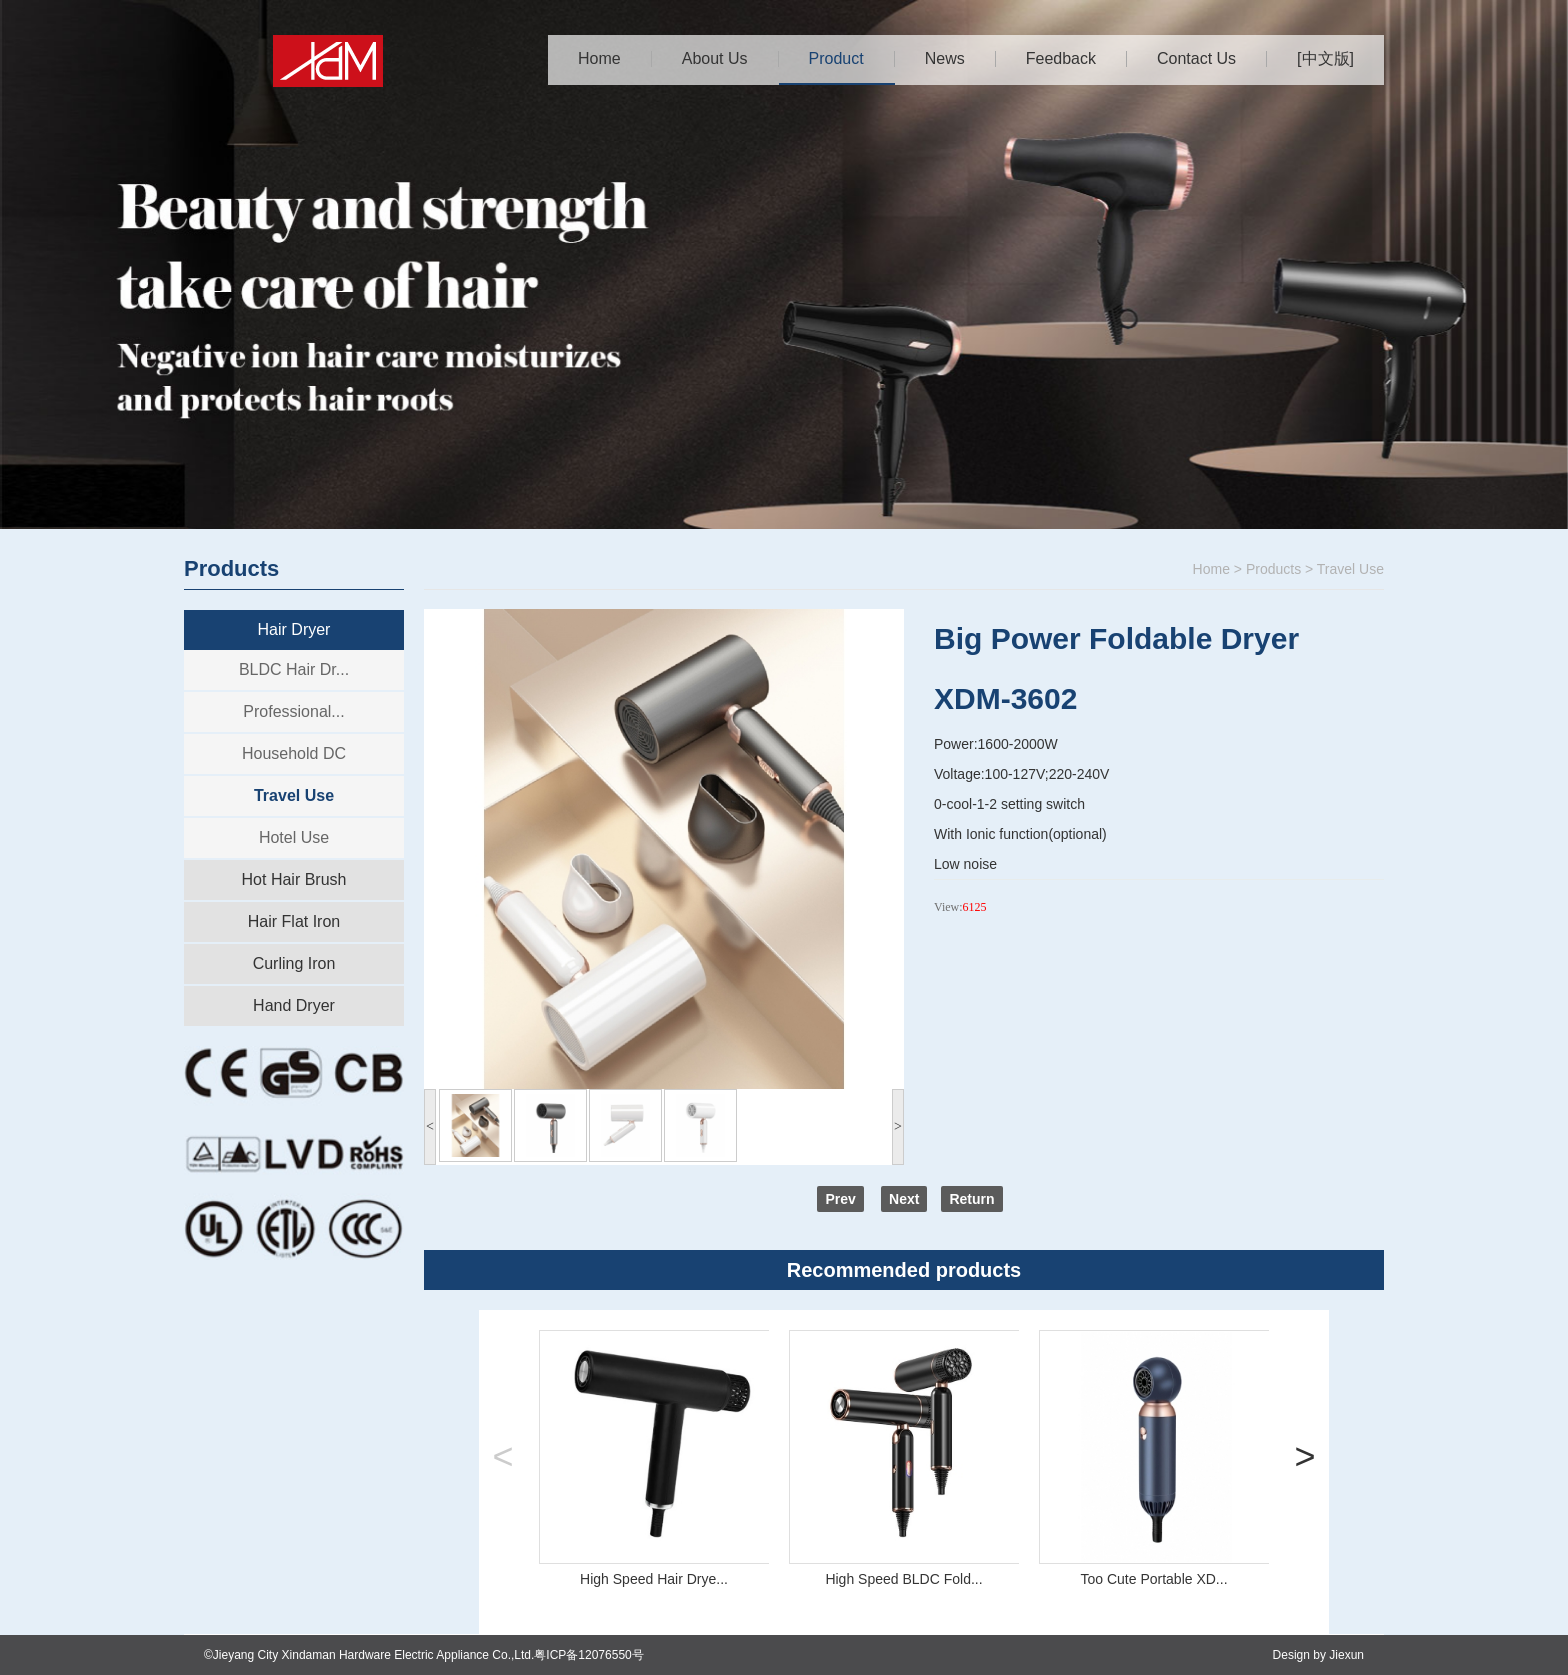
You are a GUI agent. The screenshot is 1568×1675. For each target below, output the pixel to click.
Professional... (293, 711)
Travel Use (294, 795)
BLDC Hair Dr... (294, 669)
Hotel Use (294, 837)
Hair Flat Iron (294, 921)
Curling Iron (294, 963)
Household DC (294, 753)
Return (971, 1199)
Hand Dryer (294, 1005)
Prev (840, 1199)
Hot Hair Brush (294, 879)
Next (904, 1199)
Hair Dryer (294, 629)
